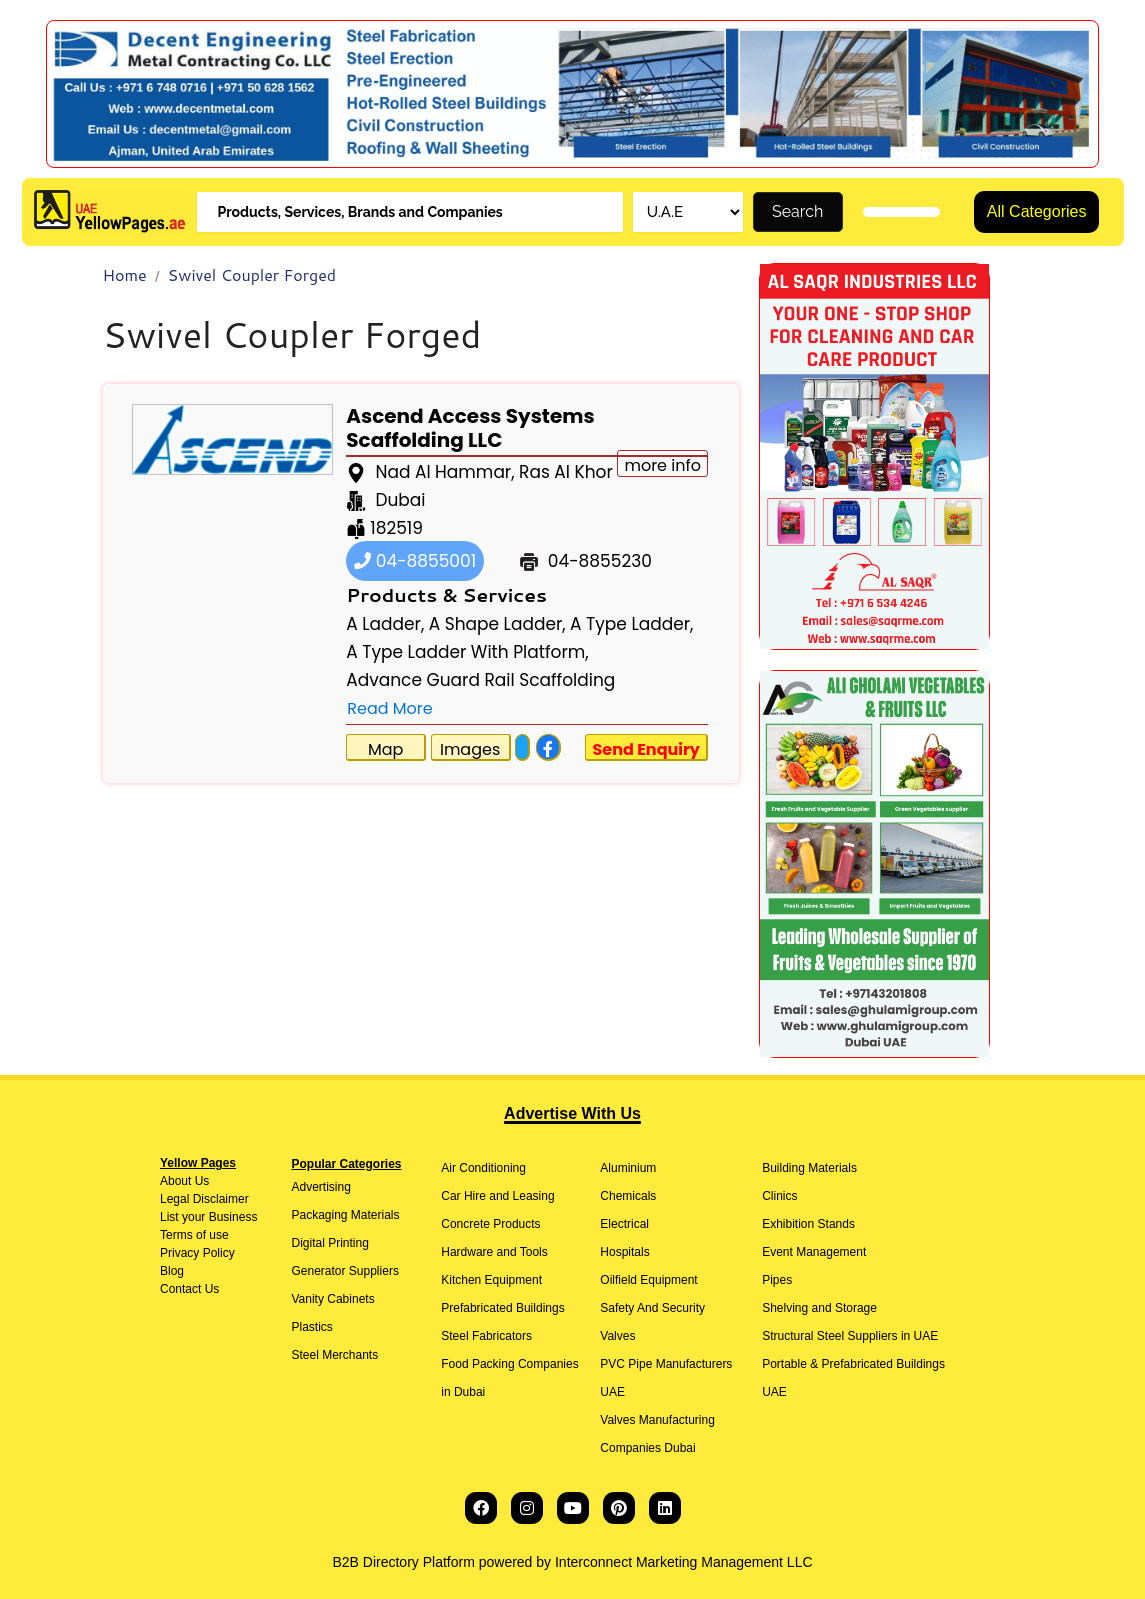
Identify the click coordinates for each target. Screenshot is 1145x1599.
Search (797, 211)
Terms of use (194, 1235)
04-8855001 (415, 561)
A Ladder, (385, 624)
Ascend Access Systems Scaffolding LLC (470, 428)
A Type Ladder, (631, 624)
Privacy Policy (197, 1253)
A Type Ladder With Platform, (467, 652)
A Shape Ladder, (497, 624)
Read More (389, 708)
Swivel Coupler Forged (252, 274)
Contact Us (189, 1289)
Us (200, 1181)
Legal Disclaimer (204, 1199)
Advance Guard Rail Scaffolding (480, 680)
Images (470, 749)
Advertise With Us (572, 1113)
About (175, 1181)
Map (385, 749)
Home (125, 274)
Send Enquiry (646, 749)
